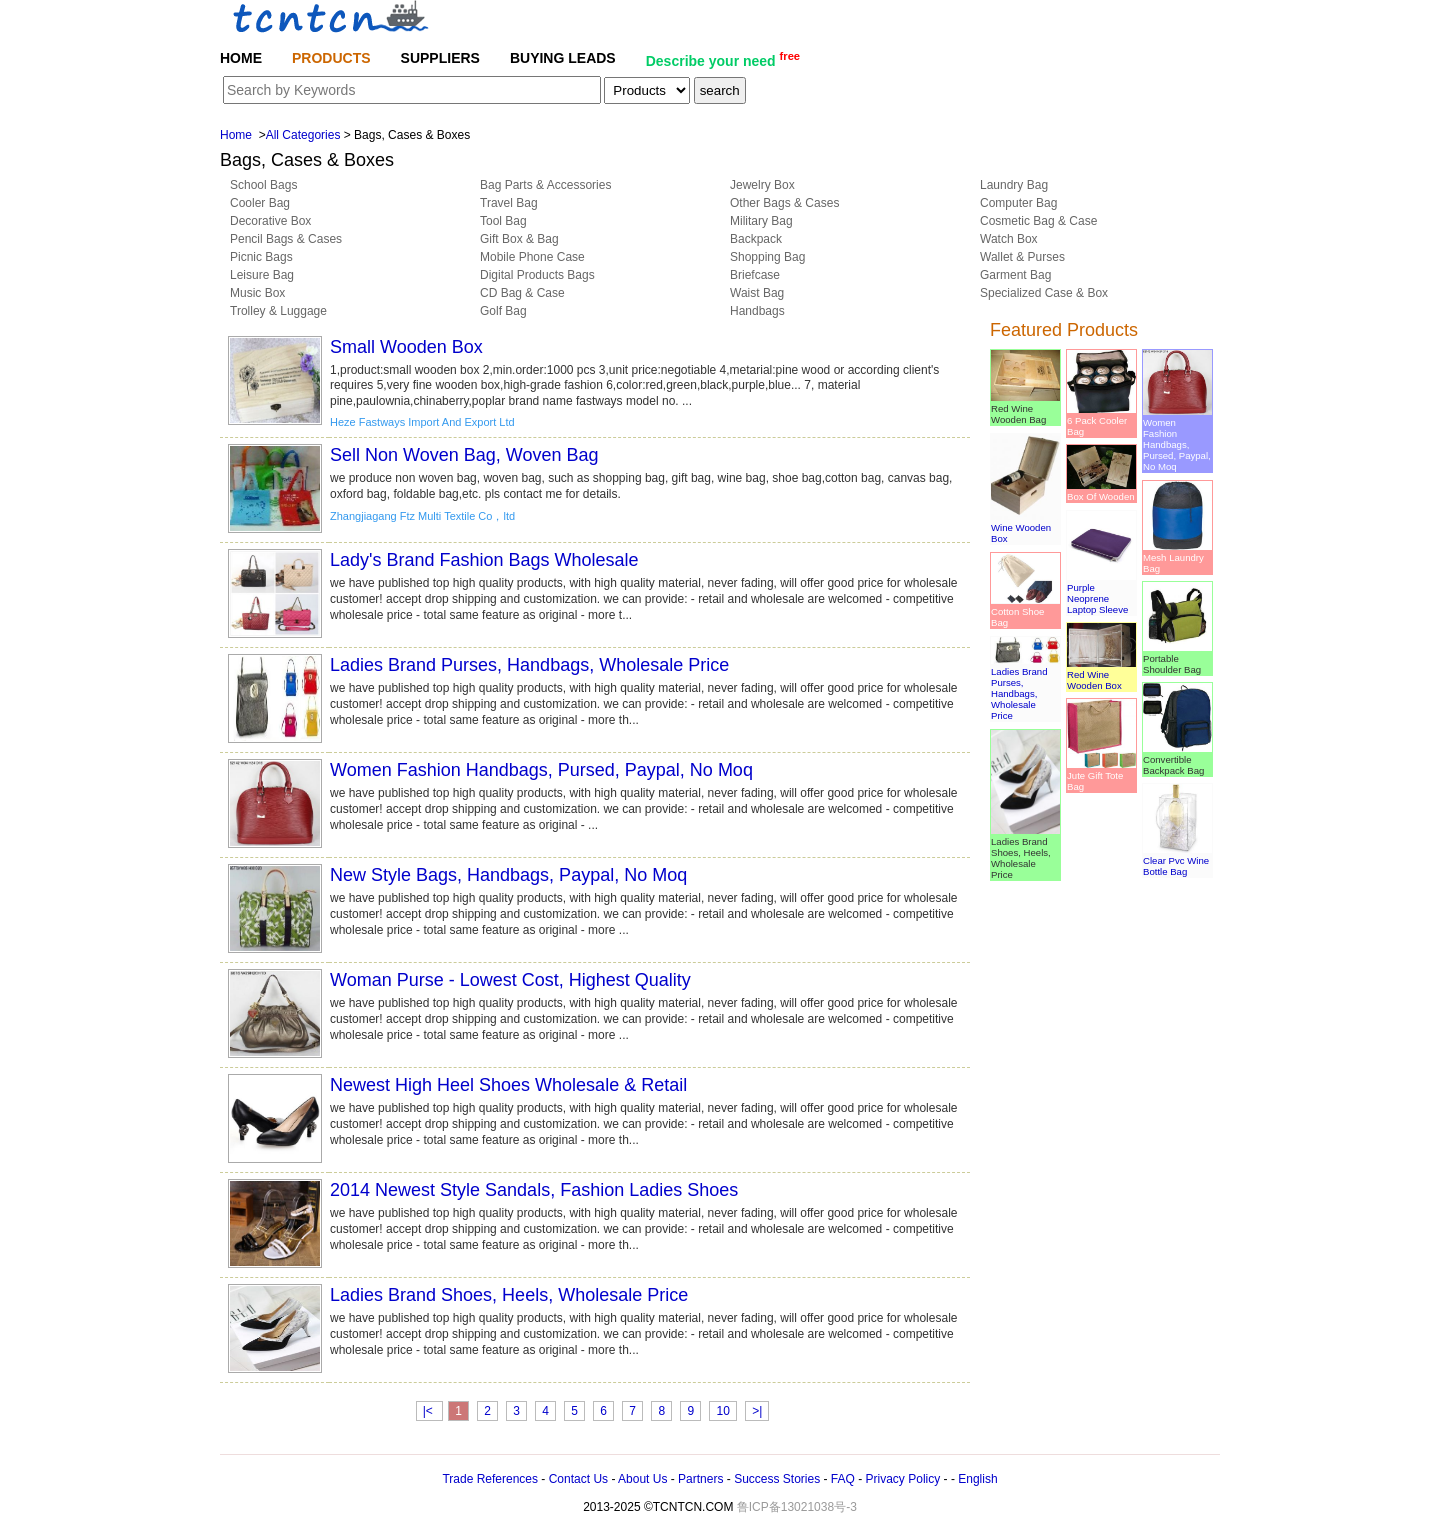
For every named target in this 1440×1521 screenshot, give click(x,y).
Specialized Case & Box (1044, 293)
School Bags (263, 185)
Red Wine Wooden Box (1101, 674)
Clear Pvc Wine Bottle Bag (1177, 860)
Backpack (756, 239)
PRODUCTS (331, 58)
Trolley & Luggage (278, 311)
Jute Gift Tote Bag (1101, 775)
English (977, 1479)
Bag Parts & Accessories (545, 185)
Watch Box (1009, 239)
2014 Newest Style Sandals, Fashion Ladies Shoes (534, 1190)
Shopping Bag (767, 257)
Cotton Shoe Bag (1025, 611)
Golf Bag (503, 311)
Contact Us (578, 1479)
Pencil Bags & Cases (286, 239)
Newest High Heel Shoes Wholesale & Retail (508, 1085)
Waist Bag (757, 293)
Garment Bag (1015, 275)
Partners (700, 1479)
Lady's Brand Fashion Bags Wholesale (484, 560)
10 (722, 1411)
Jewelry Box (762, 185)
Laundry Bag (1014, 185)
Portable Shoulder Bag (1177, 658)
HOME (241, 58)
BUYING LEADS (563, 58)
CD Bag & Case (522, 293)
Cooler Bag (260, 203)
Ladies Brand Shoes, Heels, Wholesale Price (509, 1295)
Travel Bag (509, 203)
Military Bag (761, 221)
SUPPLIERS (440, 58)
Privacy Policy (903, 1479)
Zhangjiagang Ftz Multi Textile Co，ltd (422, 516)
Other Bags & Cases (784, 203)
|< (429, 1411)
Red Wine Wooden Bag (1025, 408)
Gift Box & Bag (519, 239)
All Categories (303, 135)
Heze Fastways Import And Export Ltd (422, 422)
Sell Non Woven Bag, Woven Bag (464, 455)
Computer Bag (1018, 203)
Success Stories (777, 1479)
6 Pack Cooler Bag (1101, 420)
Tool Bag (503, 221)
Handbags (757, 311)
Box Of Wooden (1101, 491)
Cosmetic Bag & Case (1038, 221)
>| (757, 1411)
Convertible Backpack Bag (1177, 759)
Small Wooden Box (406, 347)
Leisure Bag (262, 275)
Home (236, 135)
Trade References (490, 1479)
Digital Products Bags (537, 275)
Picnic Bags (261, 257)
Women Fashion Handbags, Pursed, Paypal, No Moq (541, 770)
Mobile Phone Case (532, 257)
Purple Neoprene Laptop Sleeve (1101, 593)
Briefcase (755, 275)
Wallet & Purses (1022, 257)
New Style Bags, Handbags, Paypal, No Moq (508, 875)
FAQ (843, 1479)
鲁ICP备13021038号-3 (797, 1507)
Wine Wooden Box (1025, 527)
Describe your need (723, 59)
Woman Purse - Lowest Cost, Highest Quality (510, 980)
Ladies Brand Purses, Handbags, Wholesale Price (529, 665)
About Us (642, 1479)
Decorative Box (270, 221)
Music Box (257, 293)
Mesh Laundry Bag (1177, 557)
